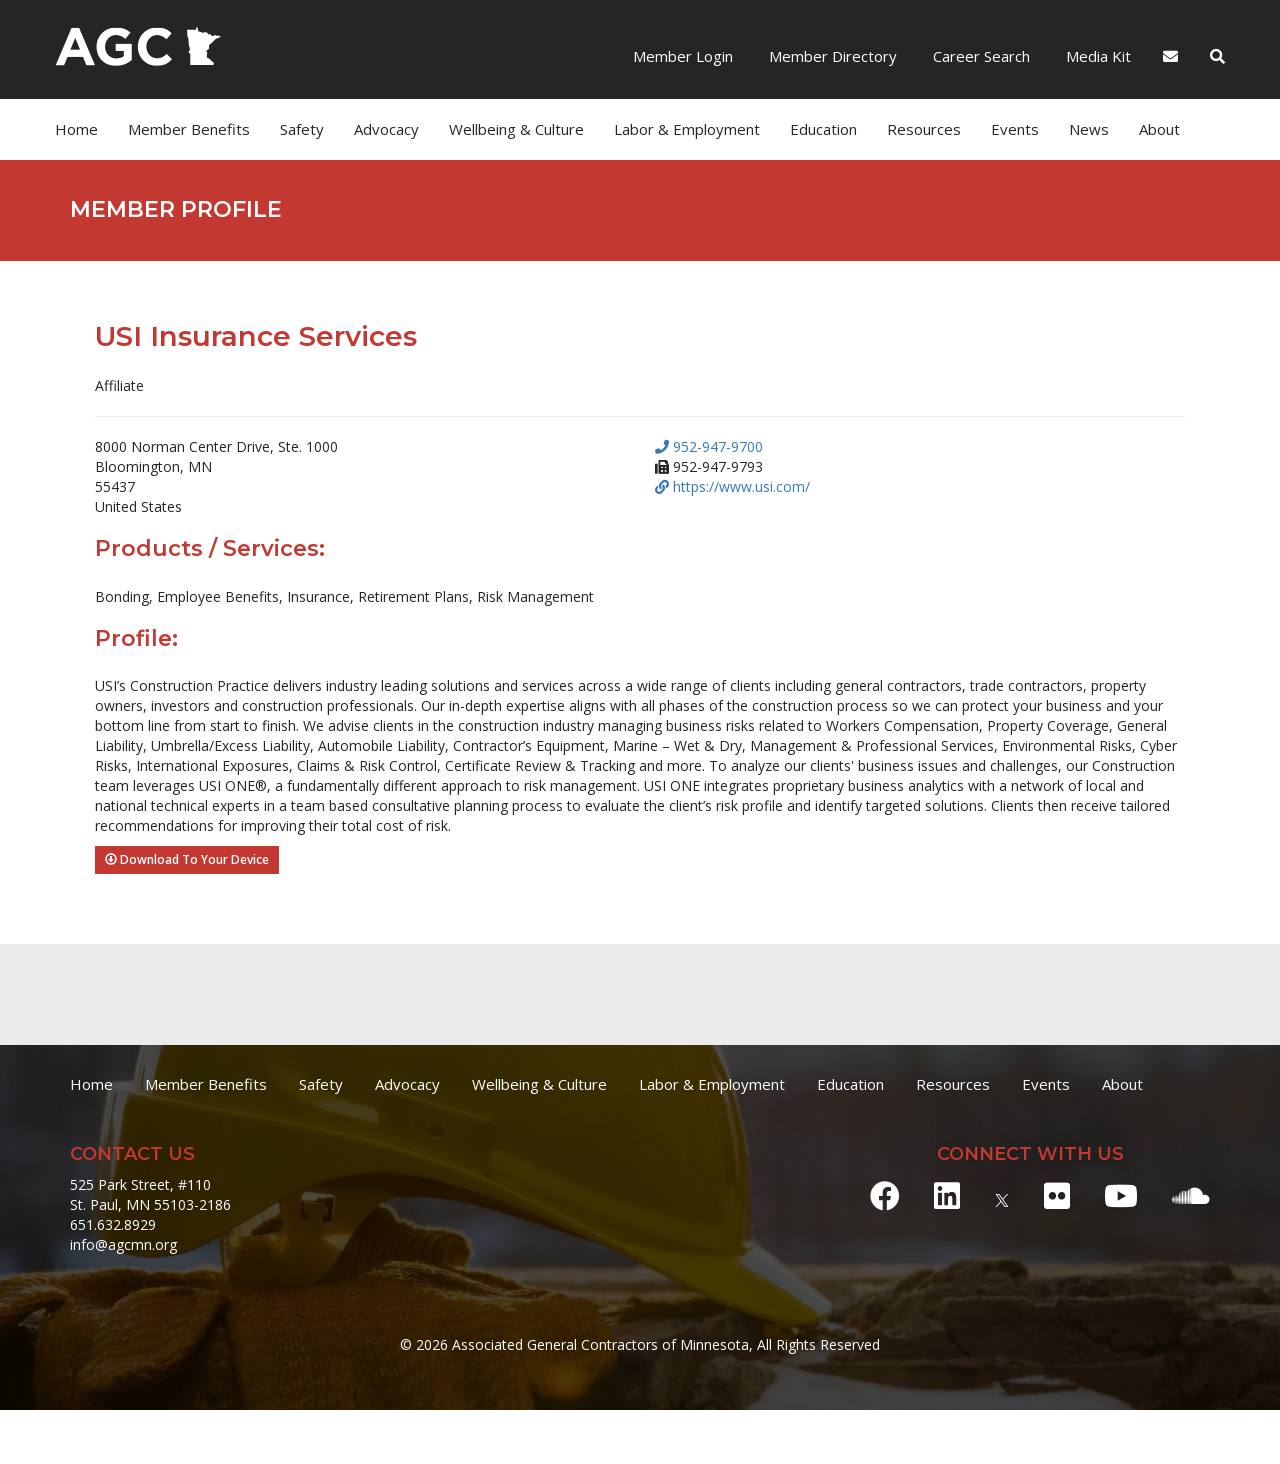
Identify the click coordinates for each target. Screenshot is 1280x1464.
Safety (302, 129)
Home (76, 129)
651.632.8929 (113, 1224)
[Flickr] (1057, 1195)
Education (823, 129)
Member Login (683, 56)
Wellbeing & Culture (516, 129)
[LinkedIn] (947, 1195)
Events (1015, 129)
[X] (1002, 1195)
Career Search (979, 56)
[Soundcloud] (1191, 1195)
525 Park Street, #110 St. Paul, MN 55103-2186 (150, 1194)
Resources (924, 129)
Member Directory (831, 56)
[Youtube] (1121, 1195)
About (1159, 129)
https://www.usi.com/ (732, 486)
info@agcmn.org (123, 1244)
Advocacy (386, 129)
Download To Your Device (187, 859)
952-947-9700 (709, 446)
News (1089, 129)
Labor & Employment (687, 129)
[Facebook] (885, 1195)
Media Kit (1096, 56)
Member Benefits (189, 129)
